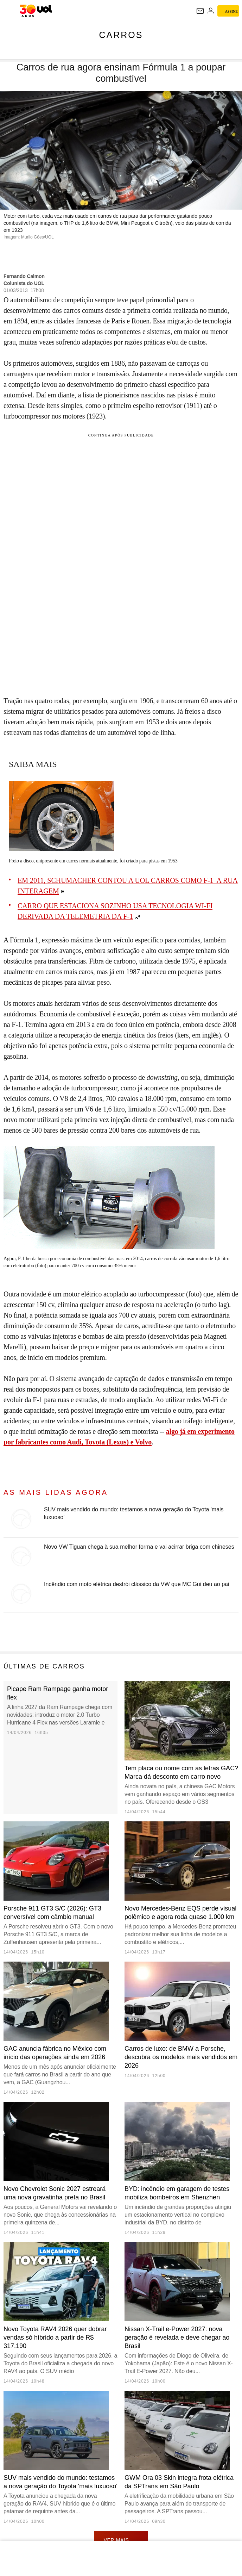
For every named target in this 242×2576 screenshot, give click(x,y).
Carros (121, 35)
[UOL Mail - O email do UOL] (200, 11)
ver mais (121, 2539)
